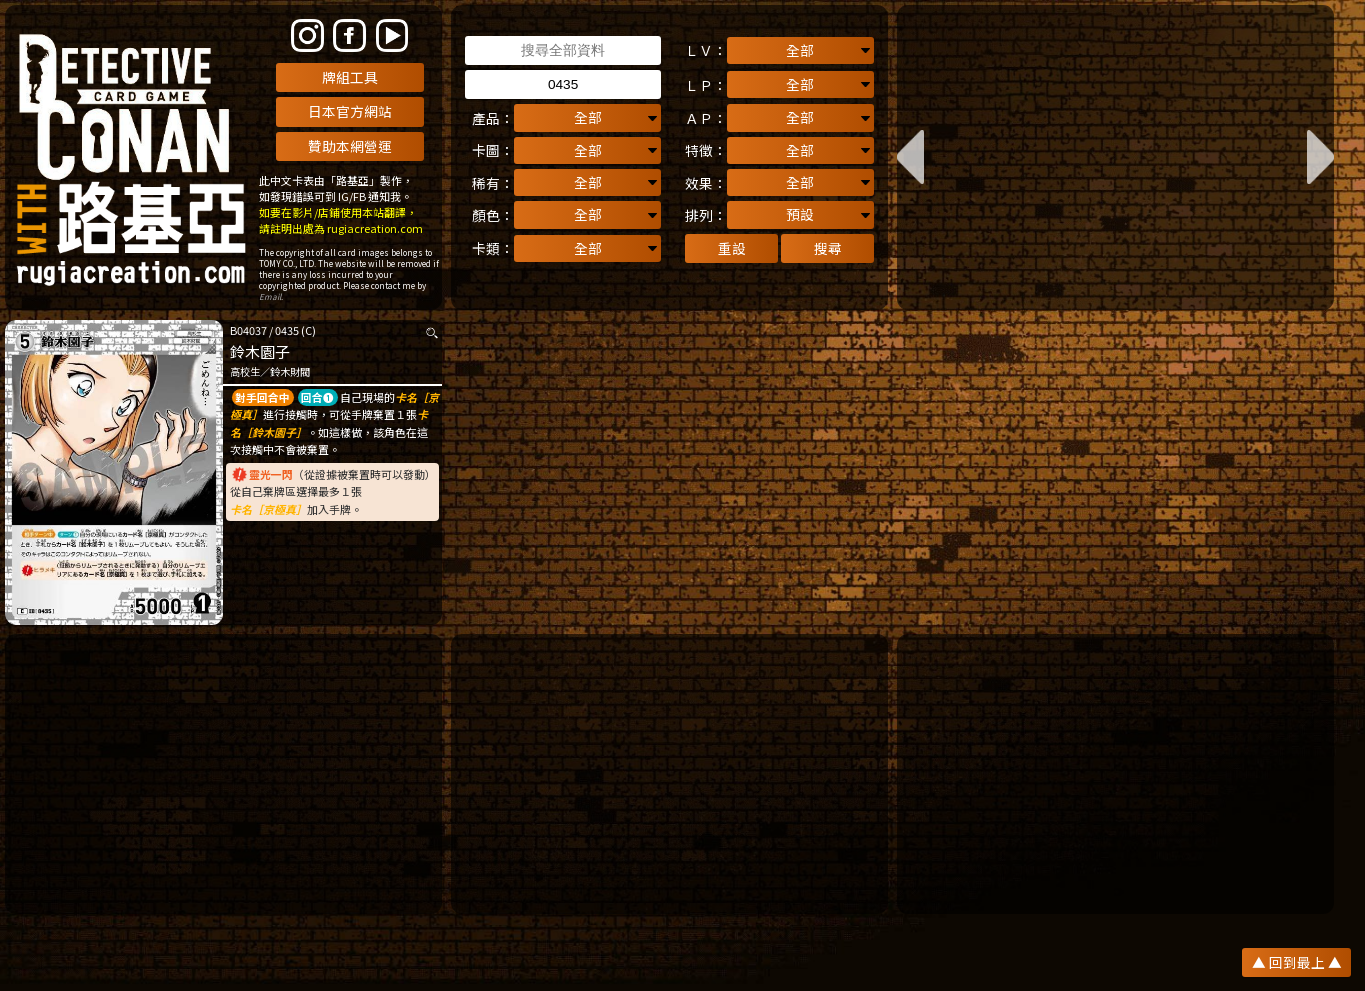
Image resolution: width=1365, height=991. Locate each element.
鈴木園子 (260, 351)
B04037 (248, 330)
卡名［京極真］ (268, 509)
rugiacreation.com (375, 228)
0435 (287, 330)
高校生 (245, 371)
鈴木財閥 (290, 371)
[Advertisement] (223, 774)
